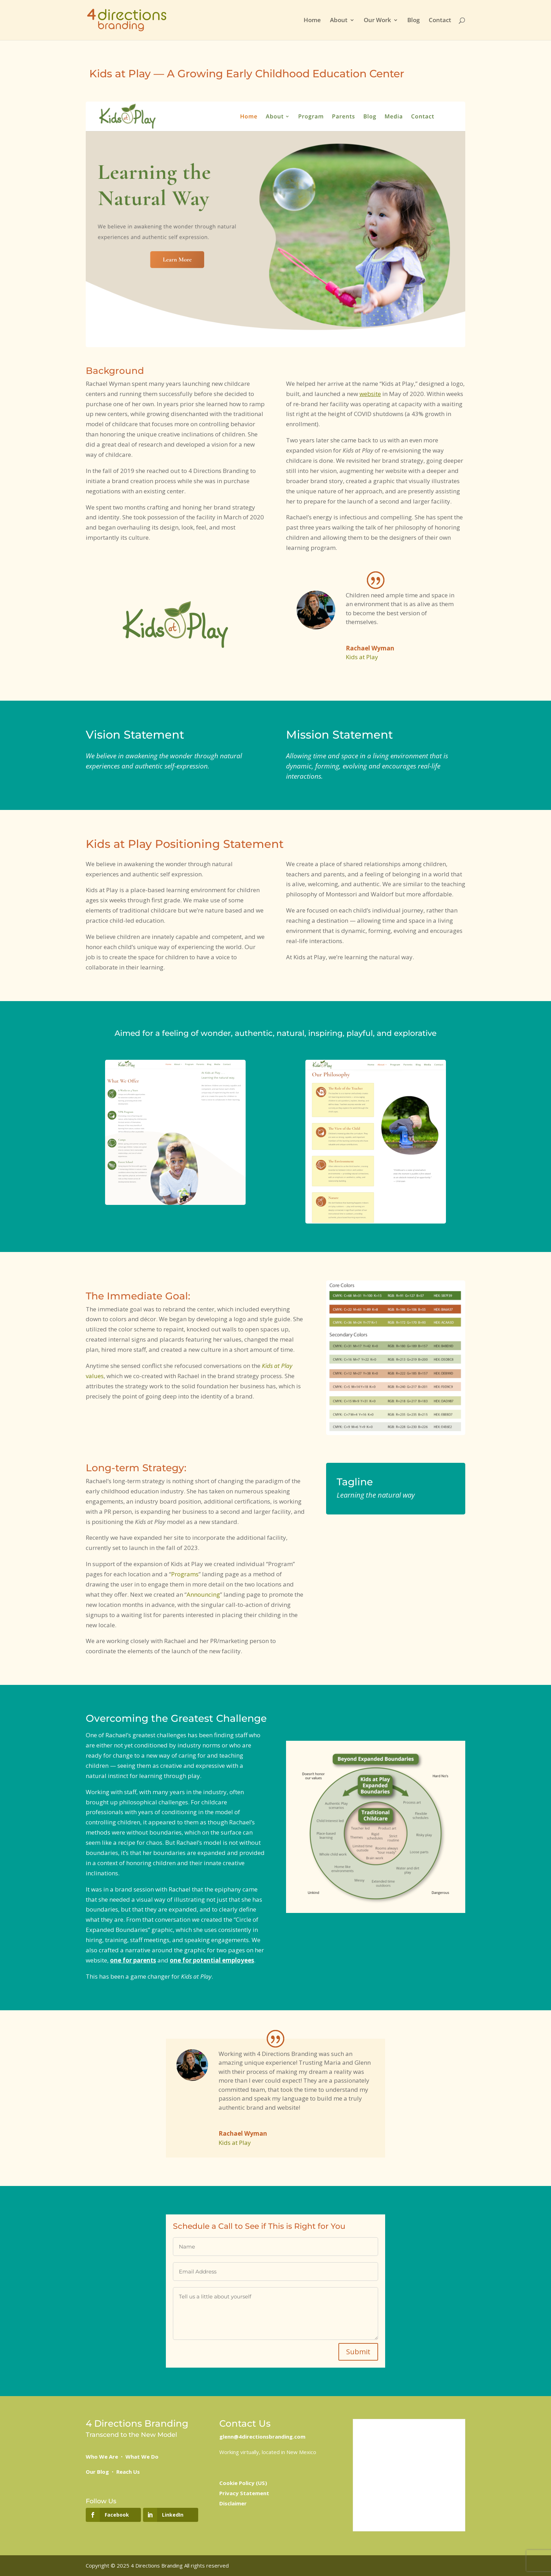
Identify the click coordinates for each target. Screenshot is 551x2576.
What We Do (141, 2456)
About (339, 21)
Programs (185, 1574)
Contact (440, 21)
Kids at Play (362, 657)
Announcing (203, 1594)
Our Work (377, 21)
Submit (358, 2351)
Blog (413, 21)
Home (312, 21)
